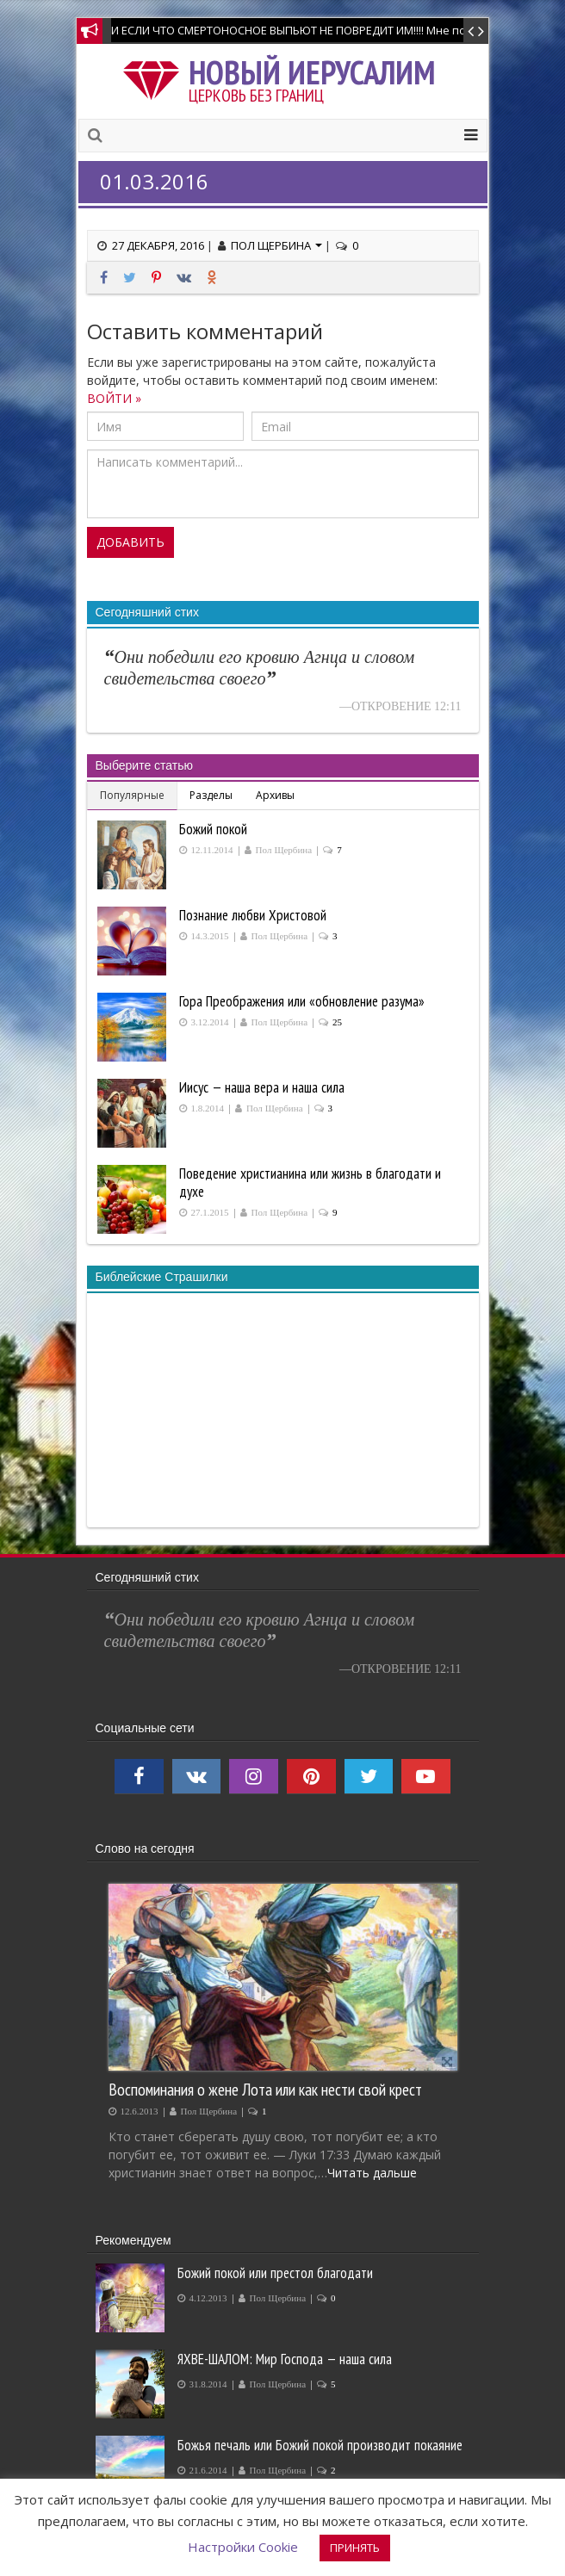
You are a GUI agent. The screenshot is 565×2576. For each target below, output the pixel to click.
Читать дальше (372, 2172)
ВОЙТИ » (114, 398)
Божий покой (213, 829)
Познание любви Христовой (252, 915)
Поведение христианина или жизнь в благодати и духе (310, 1182)
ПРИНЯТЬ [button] (355, 2547)
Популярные (132, 795)
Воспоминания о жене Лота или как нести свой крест (265, 2089)
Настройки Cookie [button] (243, 2546)
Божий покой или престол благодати (275, 2272)
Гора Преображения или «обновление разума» (302, 1001)
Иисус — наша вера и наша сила (262, 1087)
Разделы (211, 795)
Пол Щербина (276, 245)
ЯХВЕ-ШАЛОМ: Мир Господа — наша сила (284, 2359)
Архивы (275, 795)
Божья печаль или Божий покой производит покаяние (320, 2445)
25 (337, 1022)
